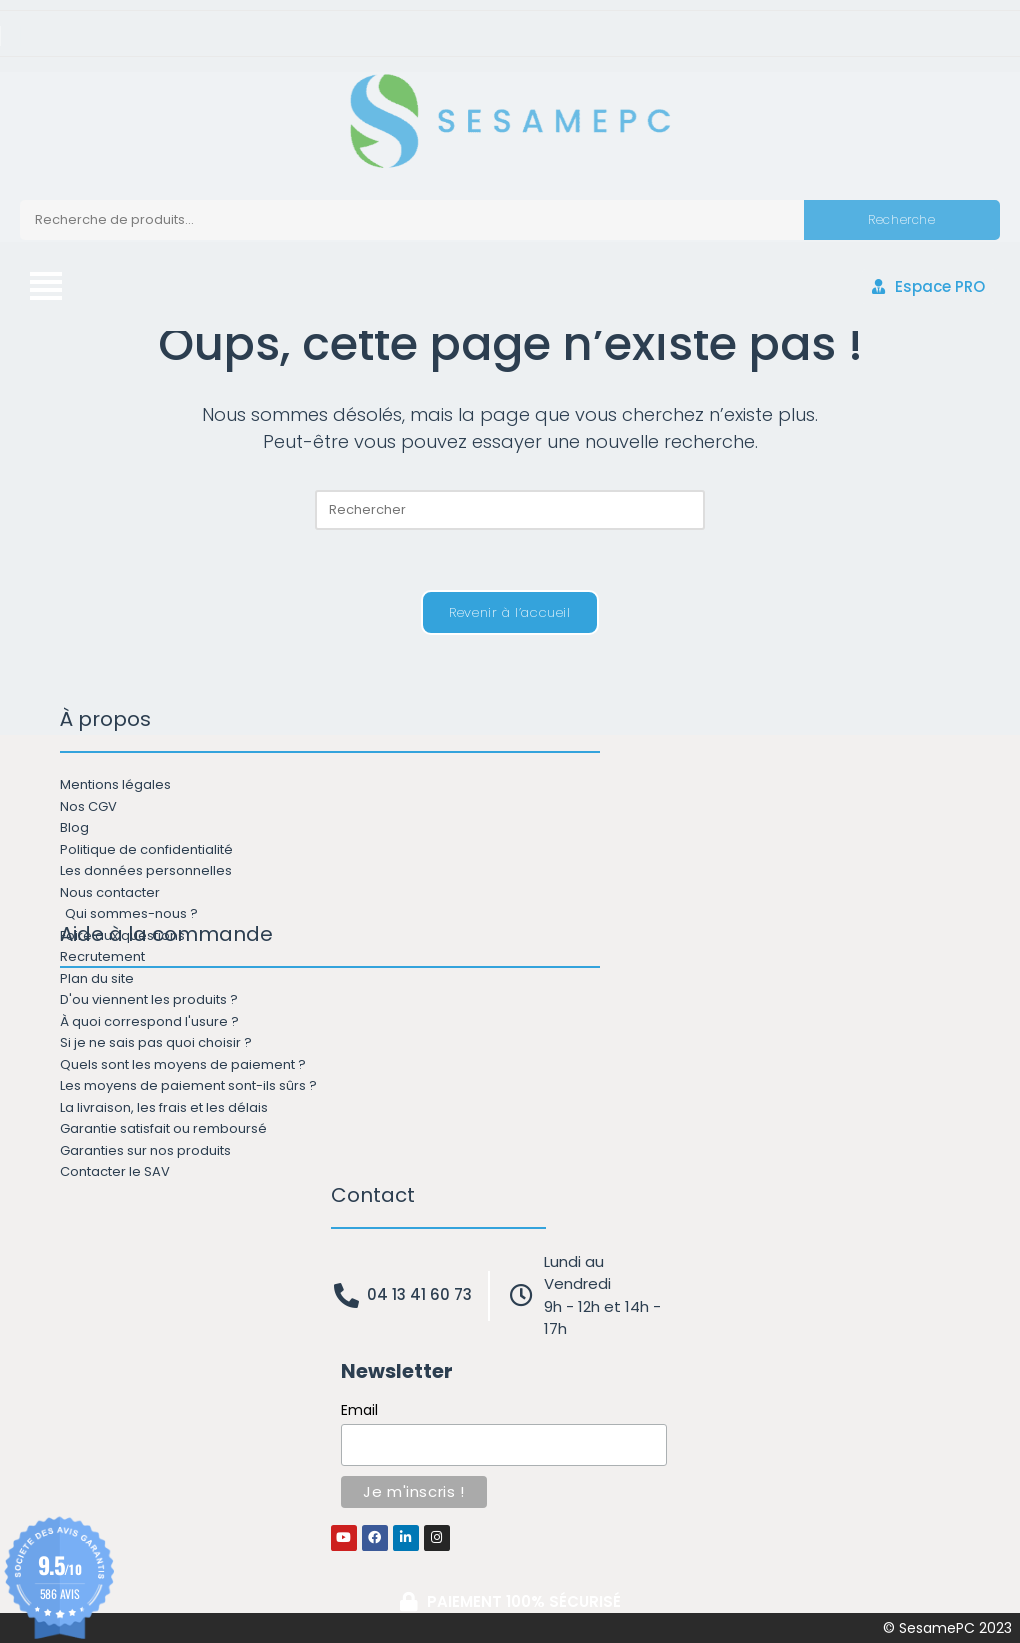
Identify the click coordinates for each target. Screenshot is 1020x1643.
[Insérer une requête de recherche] (510, 510)
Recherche (901, 219)
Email (359, 1410)
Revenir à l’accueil (509, 612)
